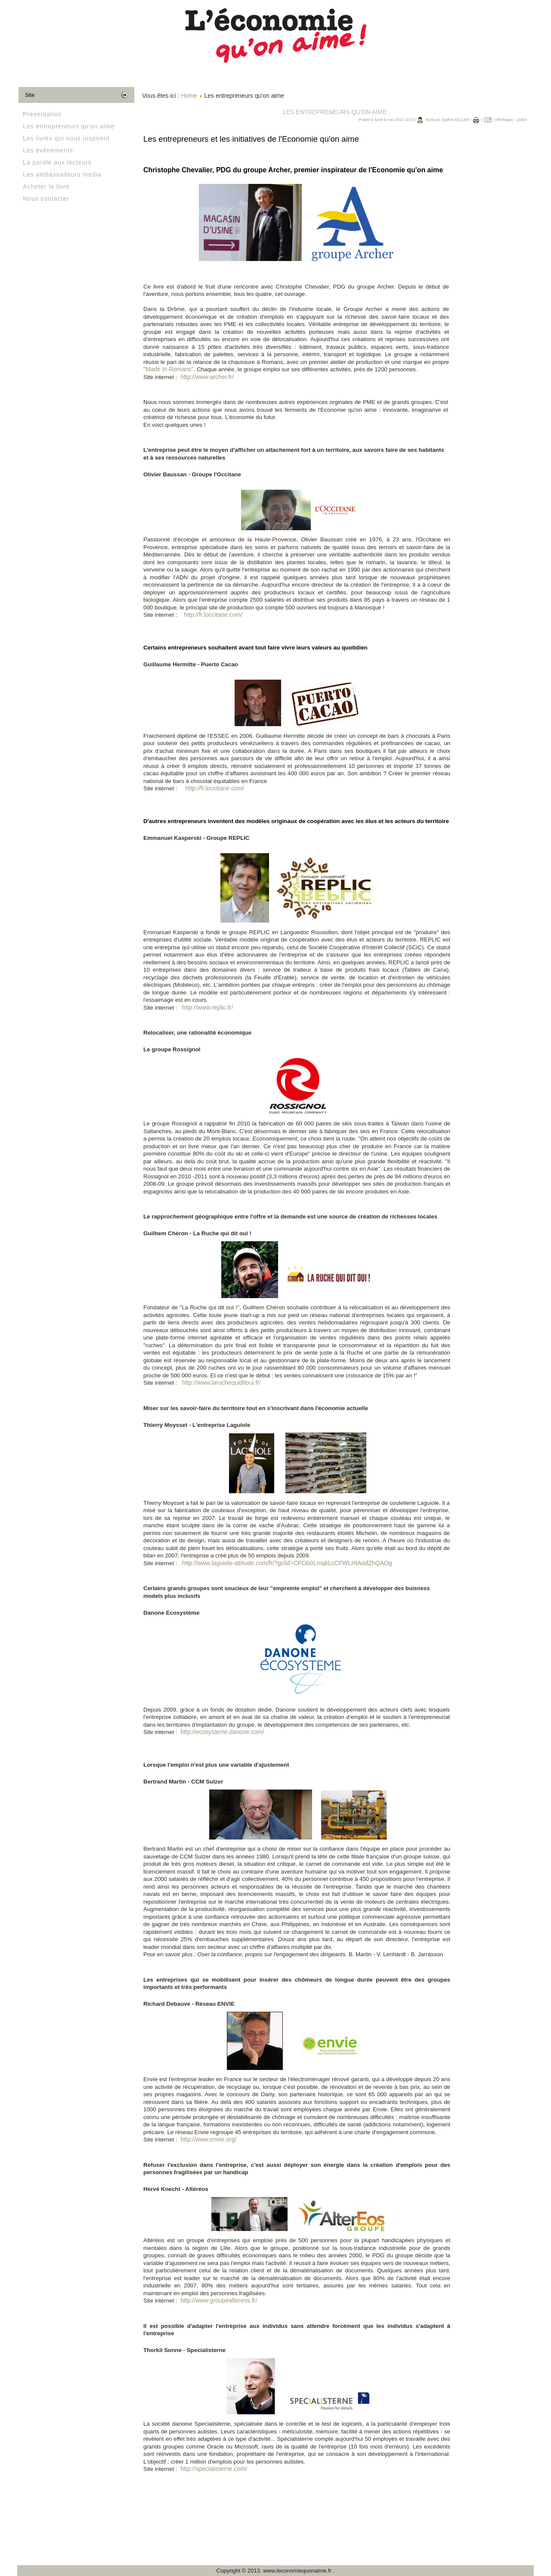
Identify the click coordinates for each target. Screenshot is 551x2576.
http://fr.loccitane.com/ (213, 614)
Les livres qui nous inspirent (66, 138)
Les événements (48, 150)
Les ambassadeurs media (62, 174)
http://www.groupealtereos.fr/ (218, 2300)
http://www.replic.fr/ (207, 1007)
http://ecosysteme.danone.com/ (222, 1731)
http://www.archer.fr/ (207, 376)
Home (189, 95)
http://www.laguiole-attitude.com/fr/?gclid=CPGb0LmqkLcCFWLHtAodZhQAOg (287, 1563)
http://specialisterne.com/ (213, 2468)
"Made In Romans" (168, 369)
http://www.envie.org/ (208, 2139)
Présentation (42, 114)
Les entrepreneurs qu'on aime (69, 126)
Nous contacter (46, 198)
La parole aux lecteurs (57, 162)
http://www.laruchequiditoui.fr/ (221, 1382)
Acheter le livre (46, 186)
